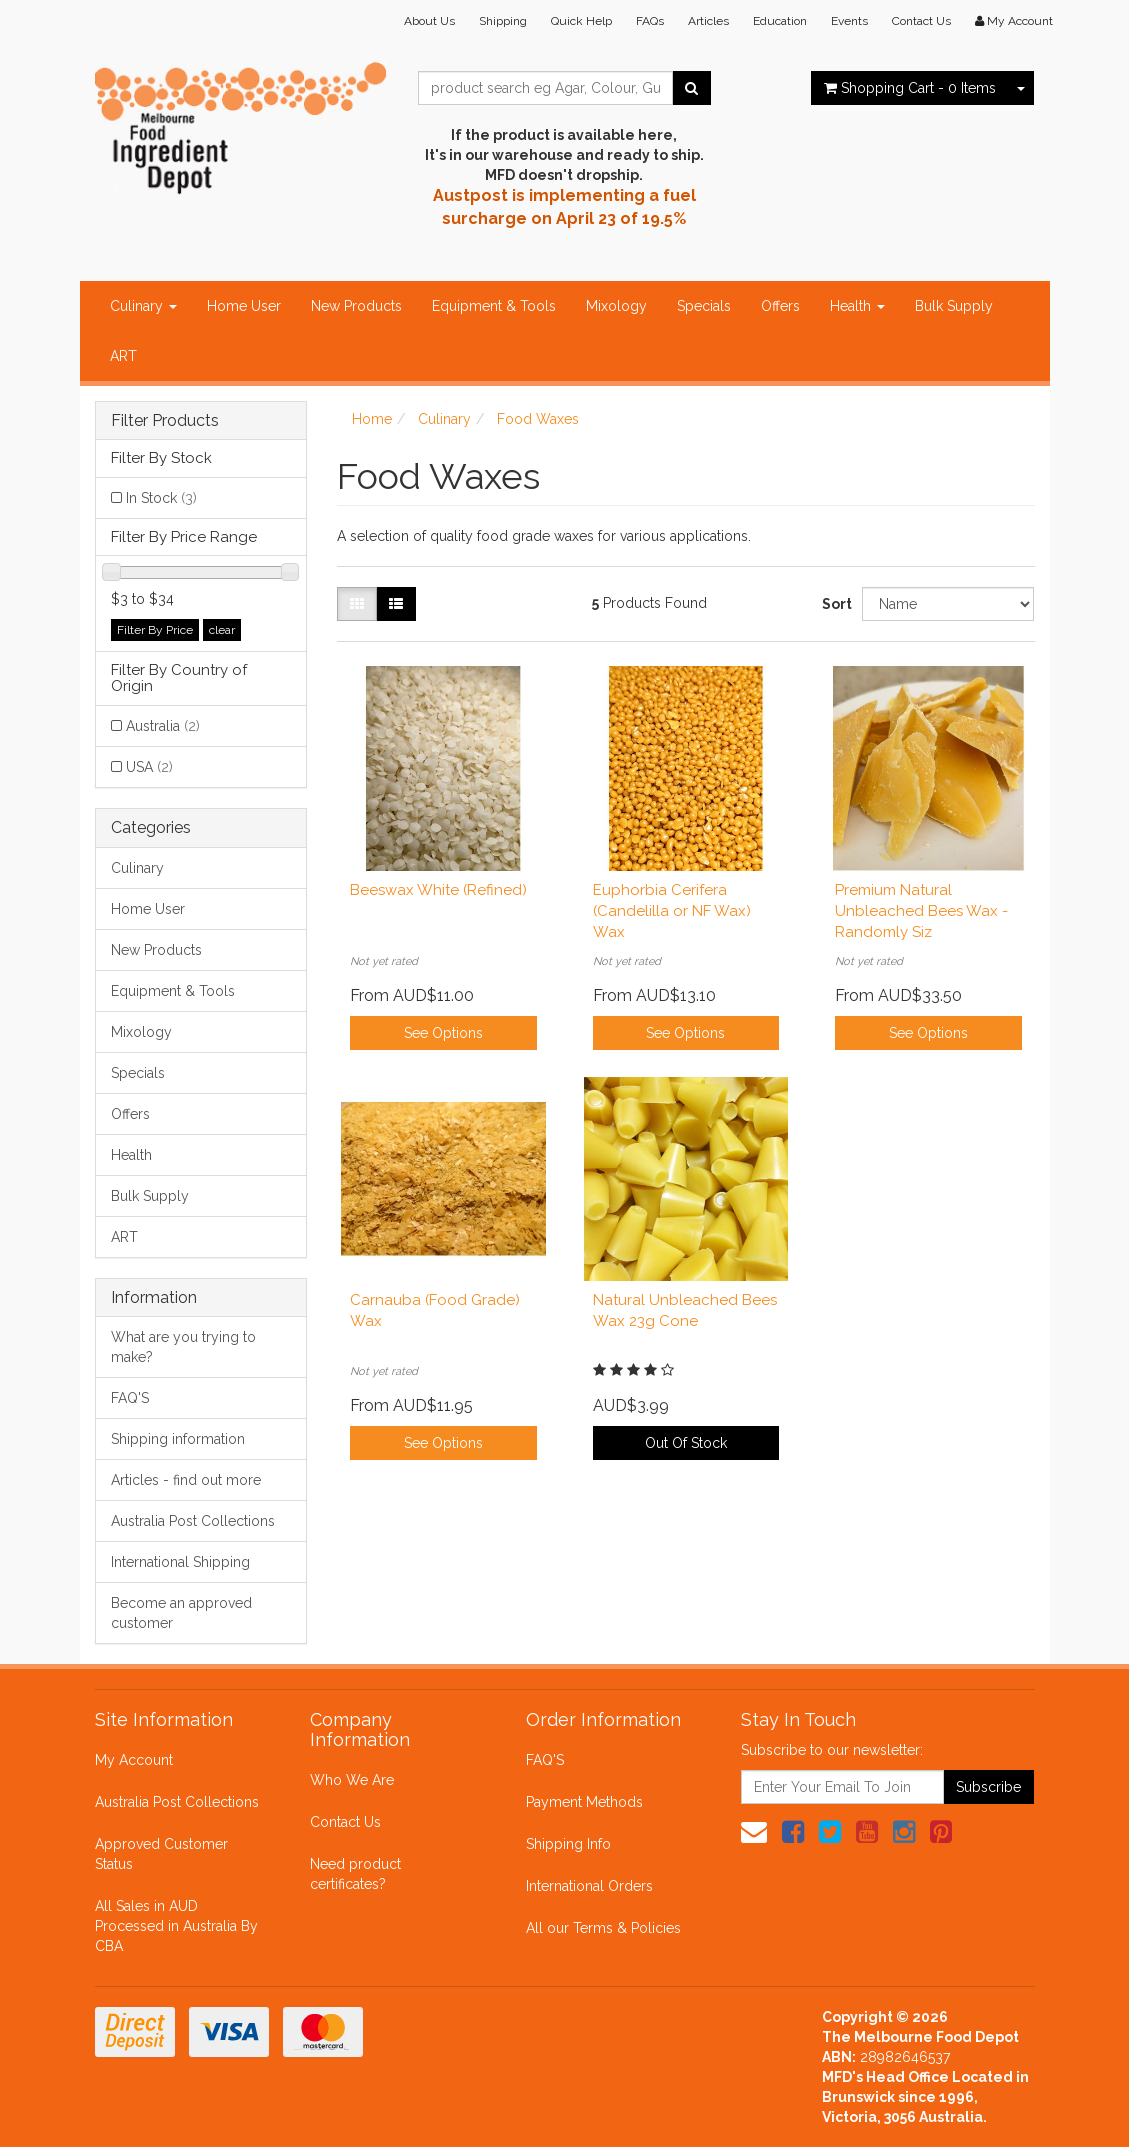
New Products (356, 306)
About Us (429, 21)
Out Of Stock (686, 1443)
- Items (910, 88)
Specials (704, 306)
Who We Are (352, 1780)
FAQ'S (130, 1398)
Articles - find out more (186, 1480)
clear (222, 630)
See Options (443, 1033)
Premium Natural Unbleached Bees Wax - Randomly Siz (921, 911)
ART (123, 356)
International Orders (589, 1886)
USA (149, 767)
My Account (134, 1760)
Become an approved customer (181, 1613)
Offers (780, 306)
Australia (163, 726)
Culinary (143, 306)
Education (780, 21)
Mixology (616, 306)
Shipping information (178, 1439)
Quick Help (581, 21)
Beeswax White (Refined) (438, 890)
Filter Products (165, 421)
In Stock (161, 498)
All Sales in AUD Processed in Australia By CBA (176, 1926)
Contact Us (921, 21)
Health (857, 306)
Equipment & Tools (494, 306)
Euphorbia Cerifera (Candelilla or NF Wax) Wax (672, 911)
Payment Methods (584, 1802)
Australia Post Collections (193, 1521)
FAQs (650, 21)
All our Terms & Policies (603, 1928)
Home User (244, 306)
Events (849, 21)
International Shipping (180, 1562)
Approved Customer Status (161, 1854)
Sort (834, 604)
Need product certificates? (355, 1874)
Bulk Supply (954, 306)
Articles (708, 21)
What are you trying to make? (183, 1347)
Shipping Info (568, 1844)
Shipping (503, 21)
